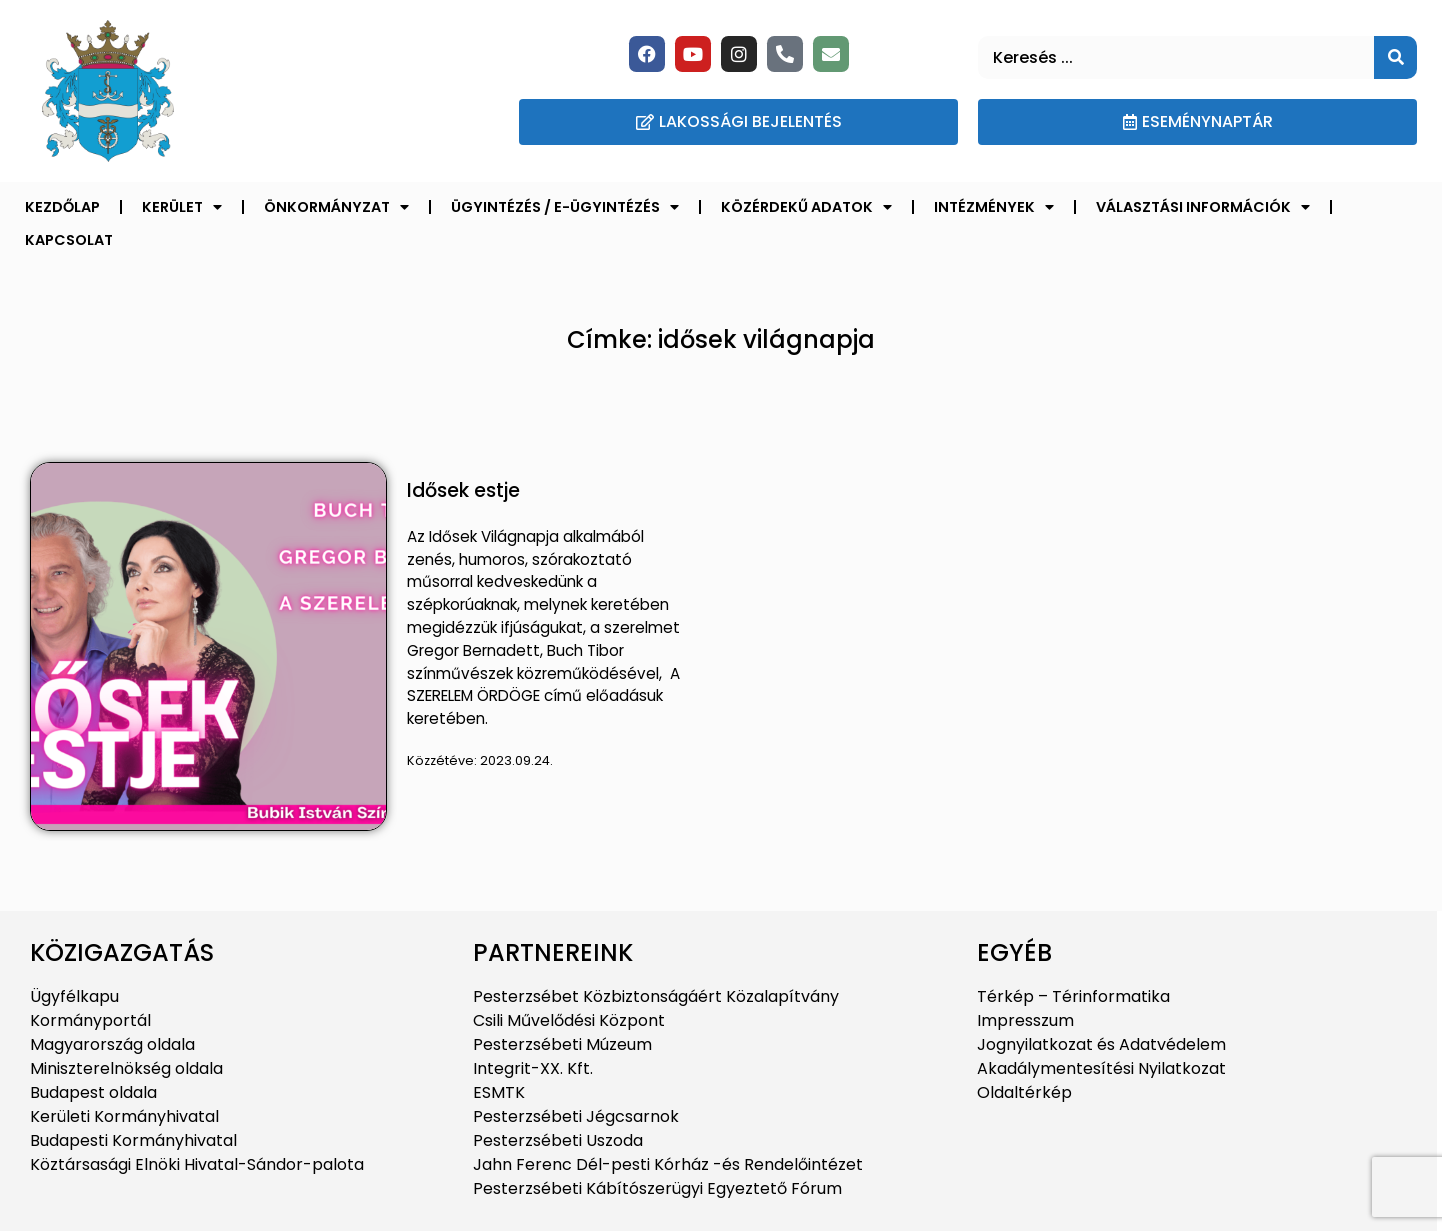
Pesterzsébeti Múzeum (562, 1044)
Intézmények (994, 207)
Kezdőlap (62, 207)
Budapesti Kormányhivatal (133, 1140)
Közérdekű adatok (806, 207)
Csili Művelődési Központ (569, 1020)
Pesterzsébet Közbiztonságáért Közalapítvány (656, 996)
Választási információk (1203, 207)
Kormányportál (90, 1020)
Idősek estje (463, 490)
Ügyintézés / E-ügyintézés (565, 207)
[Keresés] (1395, 57)
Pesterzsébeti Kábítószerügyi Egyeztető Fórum (657, 1188)
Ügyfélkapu (74, 996)
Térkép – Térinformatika (1073, 996)
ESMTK (499, 1092)
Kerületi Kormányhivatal (124, 1116)
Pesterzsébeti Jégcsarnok (576, 1116)
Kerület (182, 207)
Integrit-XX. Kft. (533, 1068)
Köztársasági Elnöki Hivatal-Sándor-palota (197, 1164)
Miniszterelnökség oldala (126, 1068)
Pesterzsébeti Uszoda (558, 1140)
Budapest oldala (93, 1092)
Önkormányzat (336, 207)
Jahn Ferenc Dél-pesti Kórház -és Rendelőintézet (668, 1164)
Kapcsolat (69, 240)
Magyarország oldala (112, 1044)
